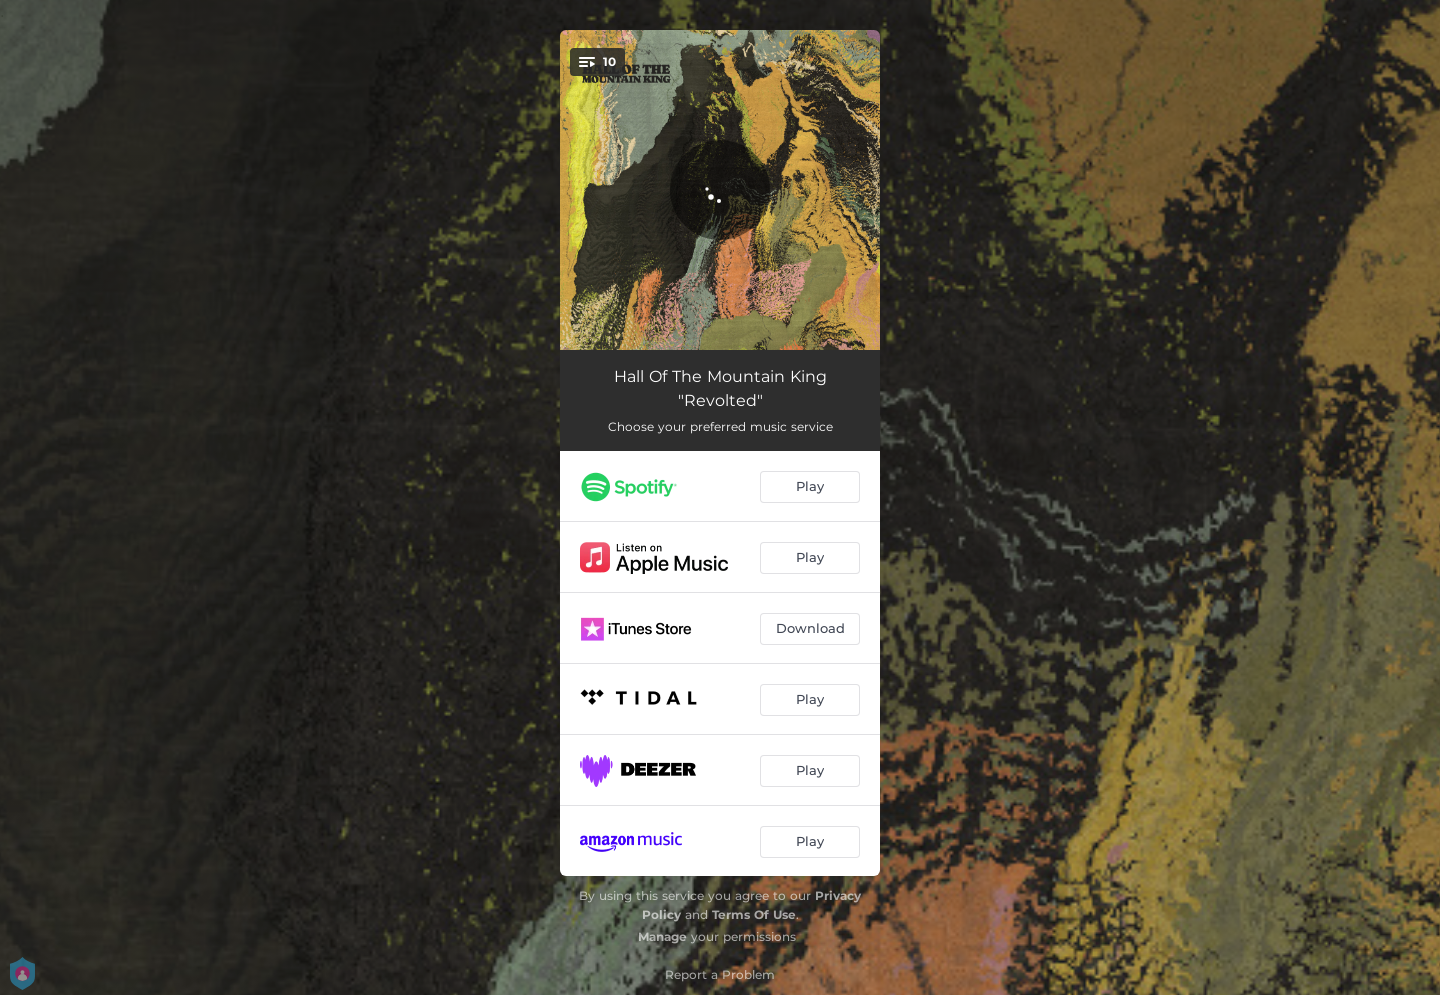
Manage (662, 936)
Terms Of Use (754, 914)
